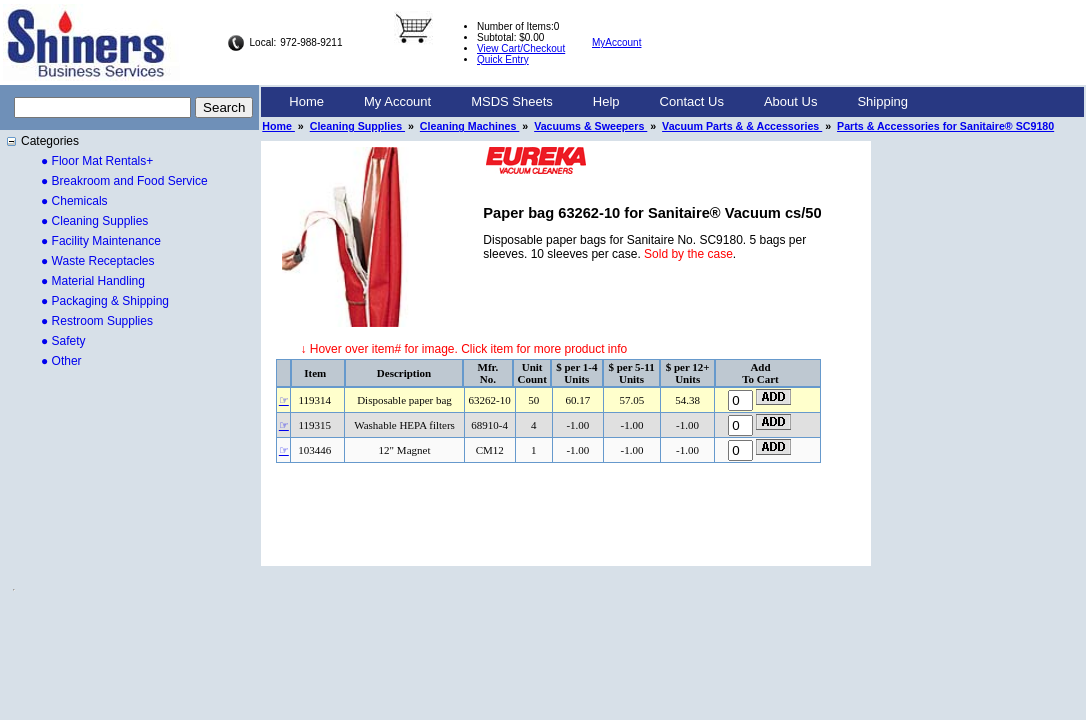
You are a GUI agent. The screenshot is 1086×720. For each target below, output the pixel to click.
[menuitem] (306, 102)
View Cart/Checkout (521, 48)
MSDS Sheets (512, 101)
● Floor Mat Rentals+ (97, 161)
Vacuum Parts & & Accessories (742, 126)
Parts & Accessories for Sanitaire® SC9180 (945, 126)
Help (606, 101)
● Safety (63, 341)
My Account (397, 101)
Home (306, 101)
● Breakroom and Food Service (124, 181)
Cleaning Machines (469, 126)
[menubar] (598, 102)
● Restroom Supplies (97, 321)
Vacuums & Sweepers (590, 126)
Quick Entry (503, 59)
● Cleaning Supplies (94, 221)
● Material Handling (93, 281)
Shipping (882, 101)
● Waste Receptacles (98, 261)
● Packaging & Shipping (105, 301)
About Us (790, 101)
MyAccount (616, 42)
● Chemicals (74, 201)
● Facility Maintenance (101, 241)
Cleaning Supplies (357, 126)
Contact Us (692, 101)
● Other (61, 361)
